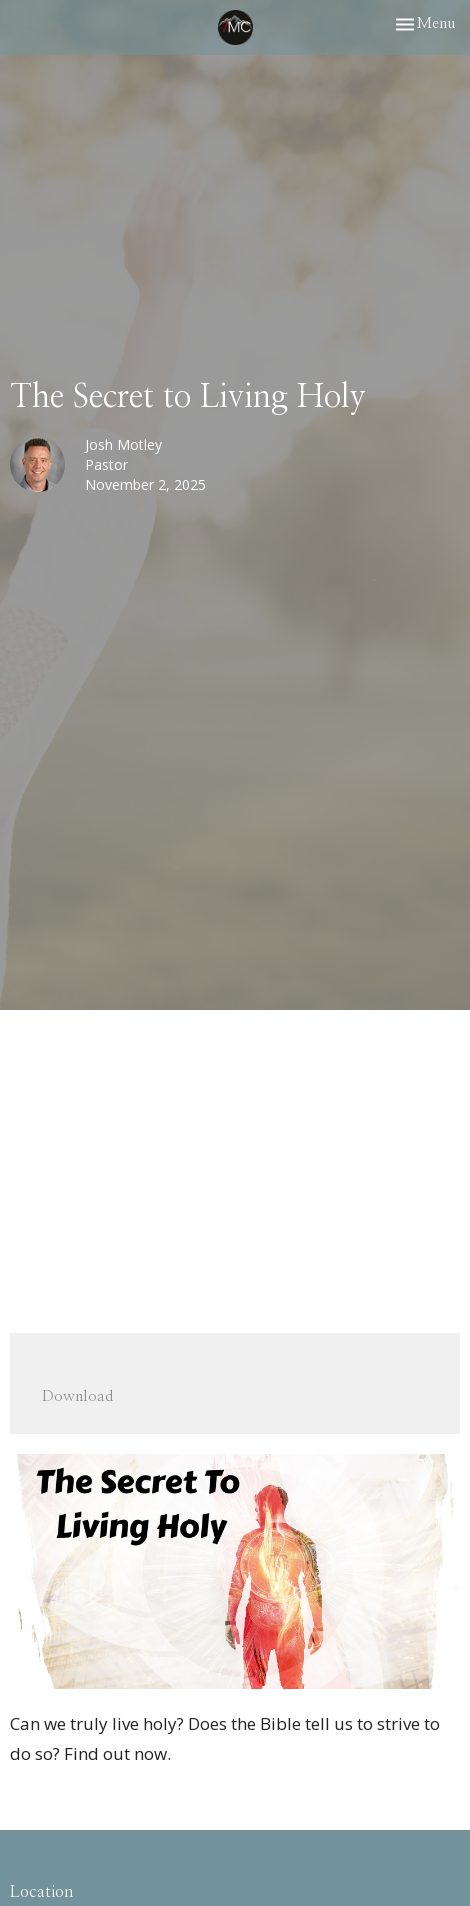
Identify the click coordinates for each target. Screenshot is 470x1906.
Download (77, 1396)
